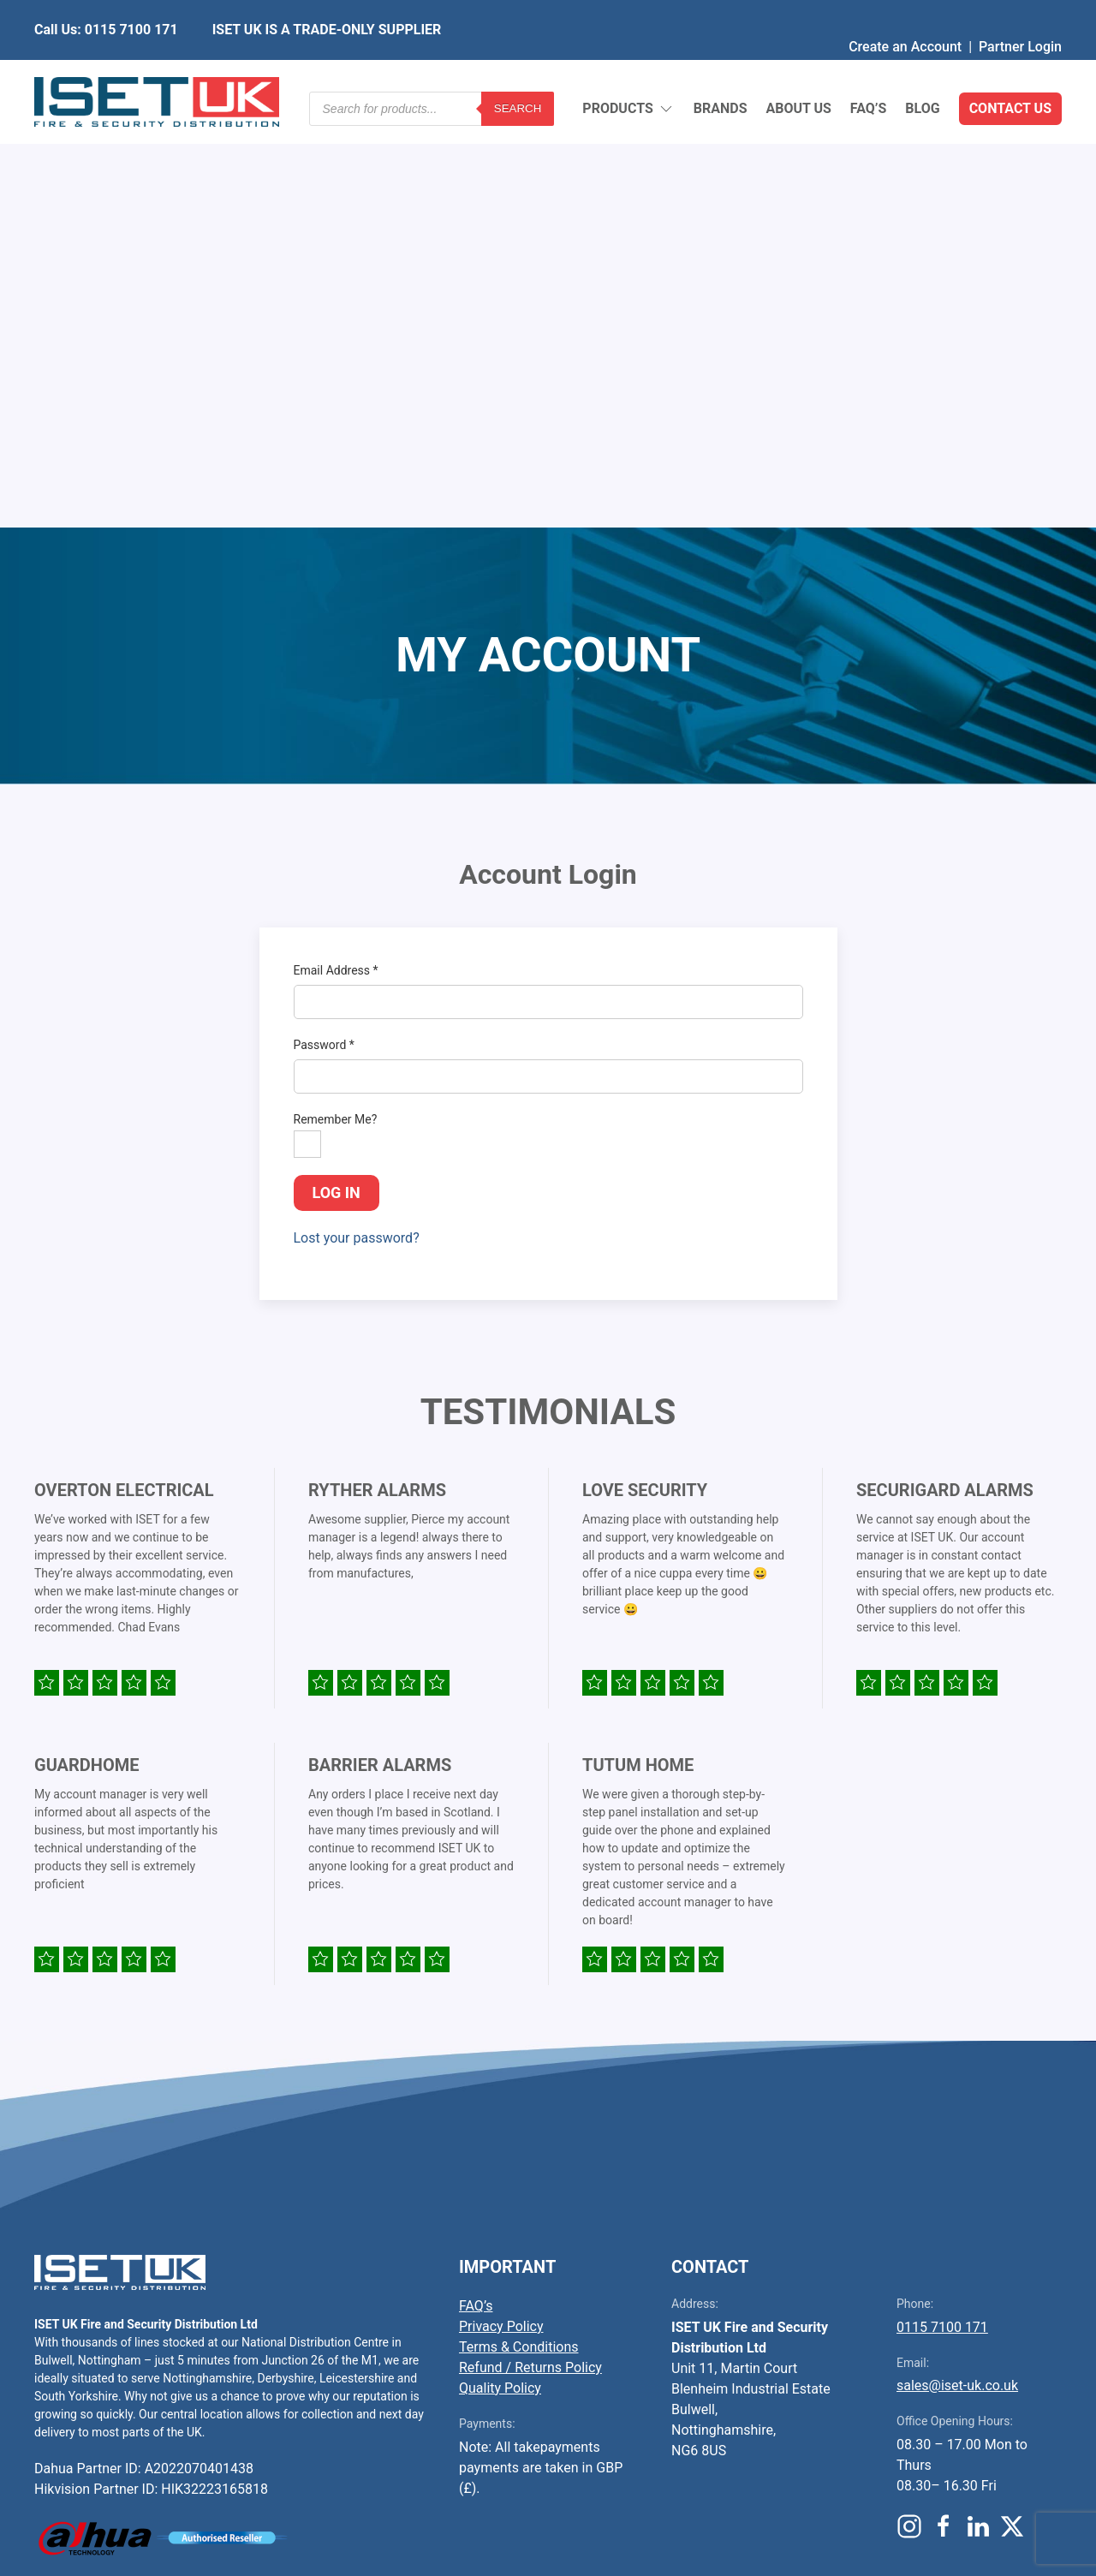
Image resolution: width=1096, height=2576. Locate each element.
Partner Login (1020, 12)
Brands (721, 68)
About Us (798, 68)
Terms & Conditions (519, 1931)
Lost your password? (357, 822)
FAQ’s (868, 68)
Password (324, 628)
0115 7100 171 (942, 1911)
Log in (336, 776)
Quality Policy (500, 1972)
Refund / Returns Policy (530, 1951)
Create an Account (905, 12)
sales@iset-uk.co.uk (957, 1969)
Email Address (336, 554)
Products (628, 69)
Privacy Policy (501, 1910)
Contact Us (1010, 68)
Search (518, 68)
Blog (922, 68)
